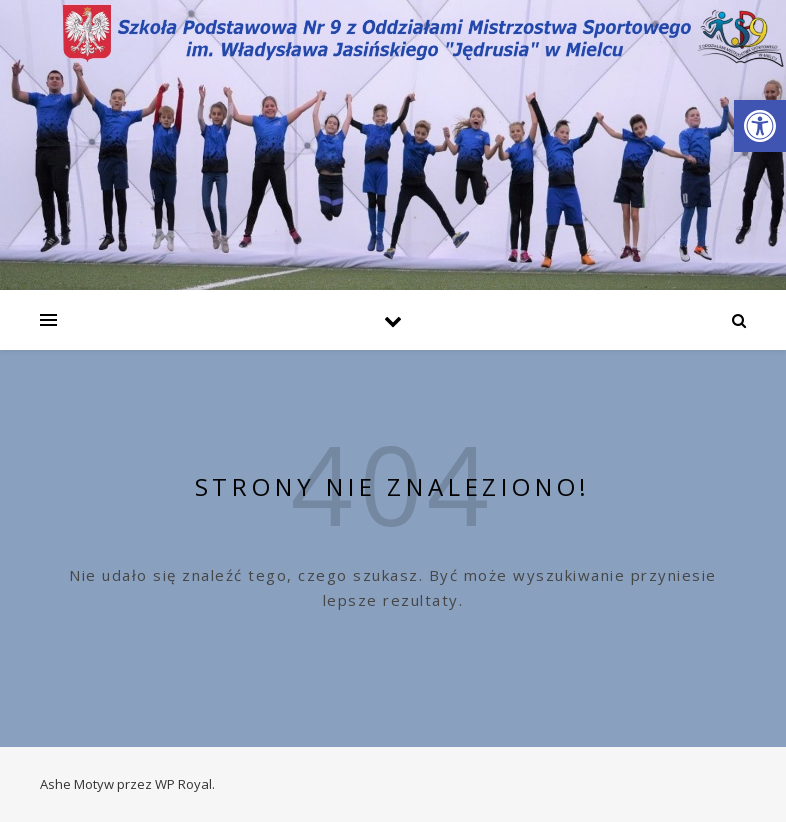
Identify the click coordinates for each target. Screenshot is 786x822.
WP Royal (183, 784)
